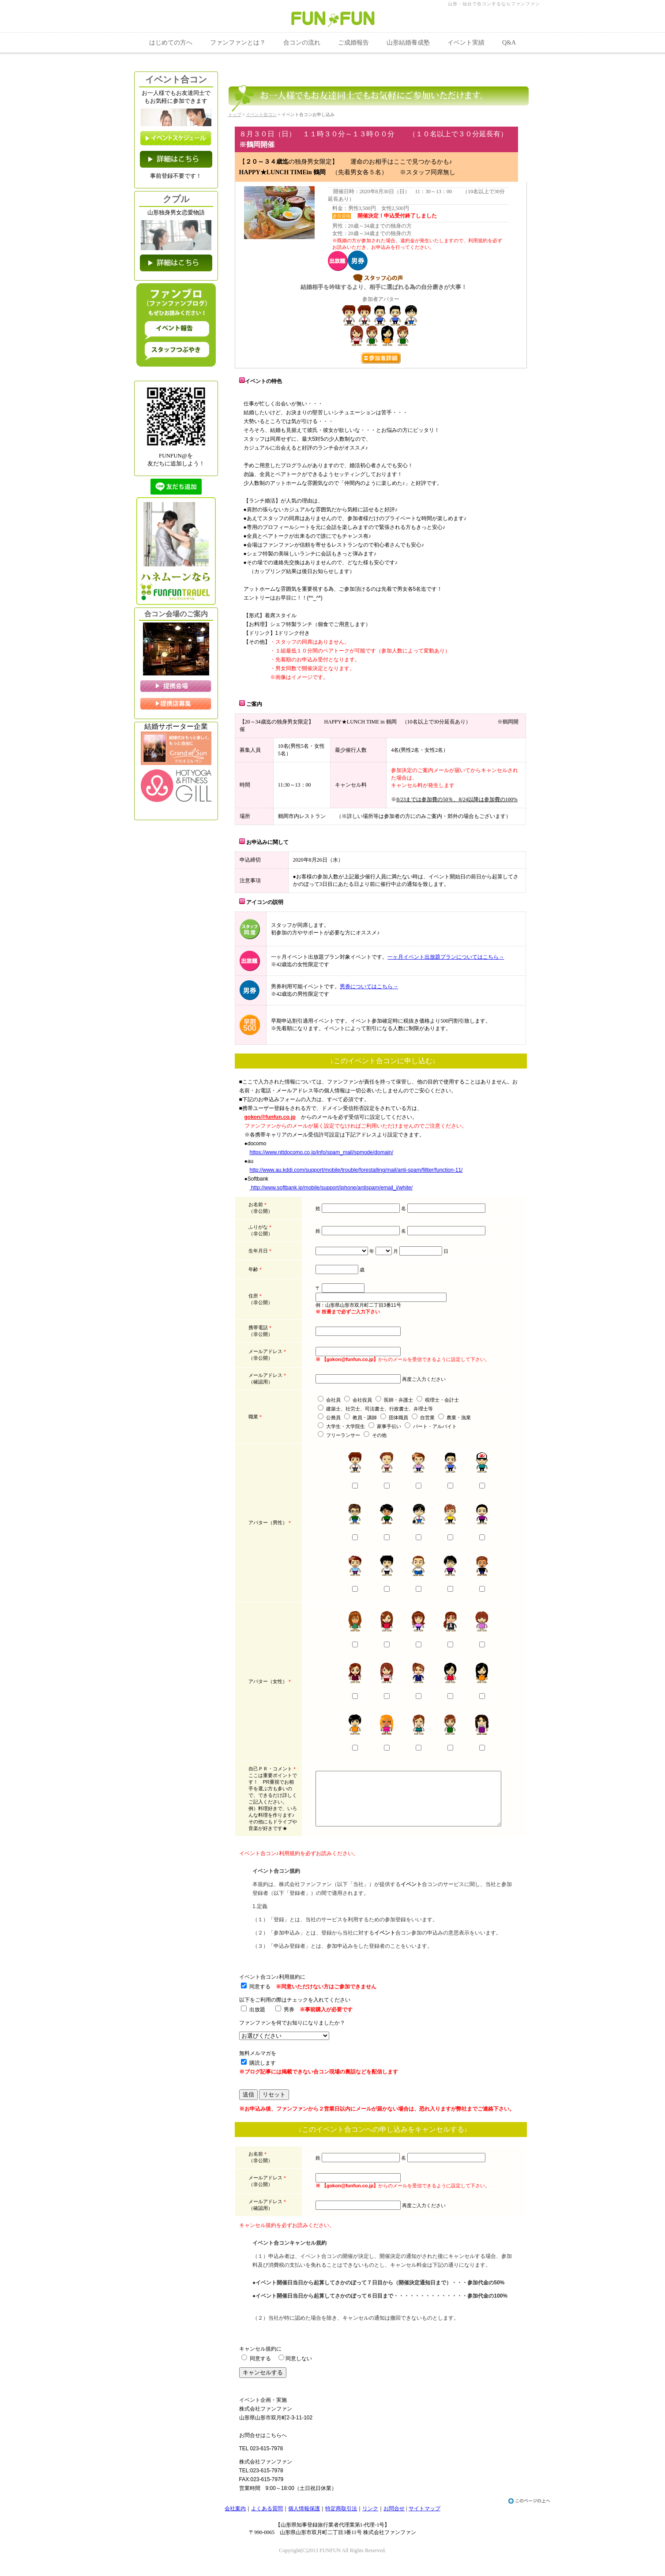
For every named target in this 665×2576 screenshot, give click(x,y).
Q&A (509, 42)
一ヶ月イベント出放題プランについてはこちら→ (445, 957)
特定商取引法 (341, 2515)
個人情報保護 (304, 2515)
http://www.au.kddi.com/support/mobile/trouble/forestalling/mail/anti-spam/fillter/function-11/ (356, 1170)
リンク (370, 2515)
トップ (234, 114)
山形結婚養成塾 (408, 42)
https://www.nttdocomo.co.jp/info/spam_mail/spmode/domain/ (322, 1152)
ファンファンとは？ (238, 42)
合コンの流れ (301, 42)
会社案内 (235, 2515)
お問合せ (394, 2515)
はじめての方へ (170, 42)
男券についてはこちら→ (369, 986)
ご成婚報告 (353, 42)
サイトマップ (424, 2515)
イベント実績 (466, 42)
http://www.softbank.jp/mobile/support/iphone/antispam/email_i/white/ (332, 1188)
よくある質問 (267, 2515)
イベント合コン (261, 114)
